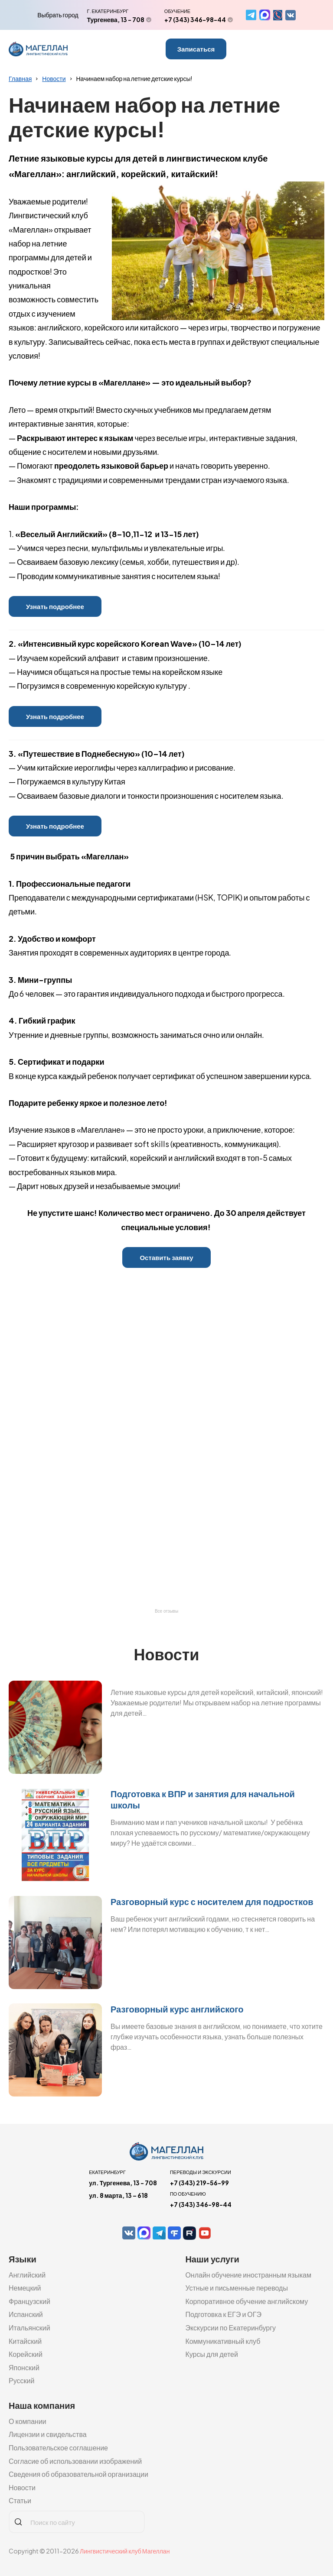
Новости (53, 78)
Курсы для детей (211, 2354)
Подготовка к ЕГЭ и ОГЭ (223, 2314)
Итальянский (29, 2327)
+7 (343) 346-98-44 (195, 19)
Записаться (196, 49)
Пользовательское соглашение (58, 2447)
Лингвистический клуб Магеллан (125, 2551)
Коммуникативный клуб (222, 2341)
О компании (27, 2421)
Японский (24, 2367)
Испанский (26, 2314)
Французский (29, 2301)
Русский (21, 2380)
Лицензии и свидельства (48, 2434)
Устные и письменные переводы (236, 2287)
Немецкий (25, 2287)
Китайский (25, 2341)
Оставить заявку (166, 1257)
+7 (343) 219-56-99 (199, 2183)
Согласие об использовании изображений (75, 2461)
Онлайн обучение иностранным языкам (248, 2274)
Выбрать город (57, 15)
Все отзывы (166, 1611)
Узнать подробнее (55, 606)
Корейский (25, 2354)
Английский (27, 2274)
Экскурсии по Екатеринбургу (230, 2327)
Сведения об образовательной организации (78, 2474)
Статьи (20, 2500)
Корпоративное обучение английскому (246, 2301)
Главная (20, 78)
